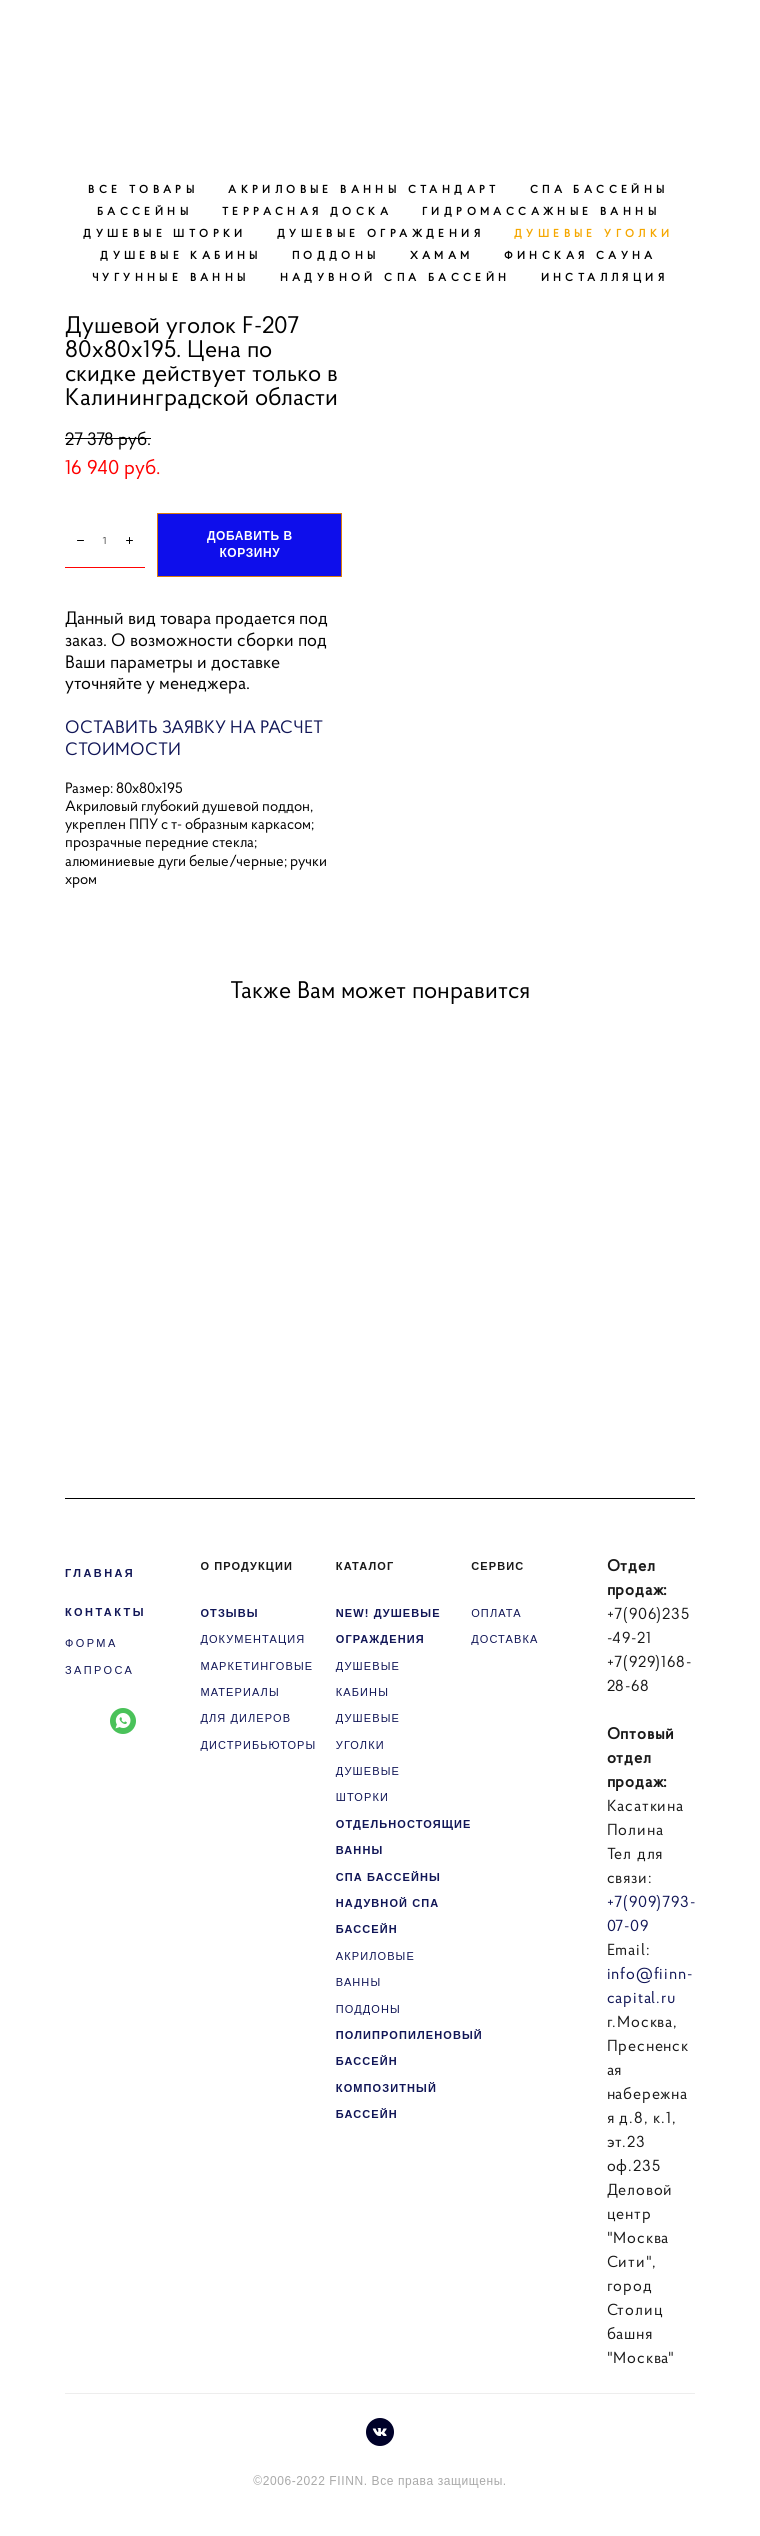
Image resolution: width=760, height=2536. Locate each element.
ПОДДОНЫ (336, 255)
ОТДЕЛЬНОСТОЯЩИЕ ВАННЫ (404, 1837)
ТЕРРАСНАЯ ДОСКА (307, 211)
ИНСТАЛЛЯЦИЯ (604, 277)
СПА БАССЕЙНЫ (599, 189)
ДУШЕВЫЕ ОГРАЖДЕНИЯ (380, 233)
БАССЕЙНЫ (144, 211)
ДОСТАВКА (504, 1639)
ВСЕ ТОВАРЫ (143, 189)
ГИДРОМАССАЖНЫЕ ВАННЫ (541, 211)
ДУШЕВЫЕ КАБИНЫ (181, 255)
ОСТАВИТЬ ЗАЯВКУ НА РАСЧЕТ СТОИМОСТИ (194, 738)
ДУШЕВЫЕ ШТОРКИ (165, 233)
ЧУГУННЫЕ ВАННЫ (171, 277)
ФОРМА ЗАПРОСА (99, 1656)
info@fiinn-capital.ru (650, 1985)
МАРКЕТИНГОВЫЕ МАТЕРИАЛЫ (256, 1679)
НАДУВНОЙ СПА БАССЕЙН (395, 277)
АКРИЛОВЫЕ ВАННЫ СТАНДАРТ (364, 189)
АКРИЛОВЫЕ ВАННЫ (375, 1969)
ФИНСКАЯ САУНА (580, 255)
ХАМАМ (442, 255)
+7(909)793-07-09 (651, 1913)
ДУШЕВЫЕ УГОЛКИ (594, 233)
